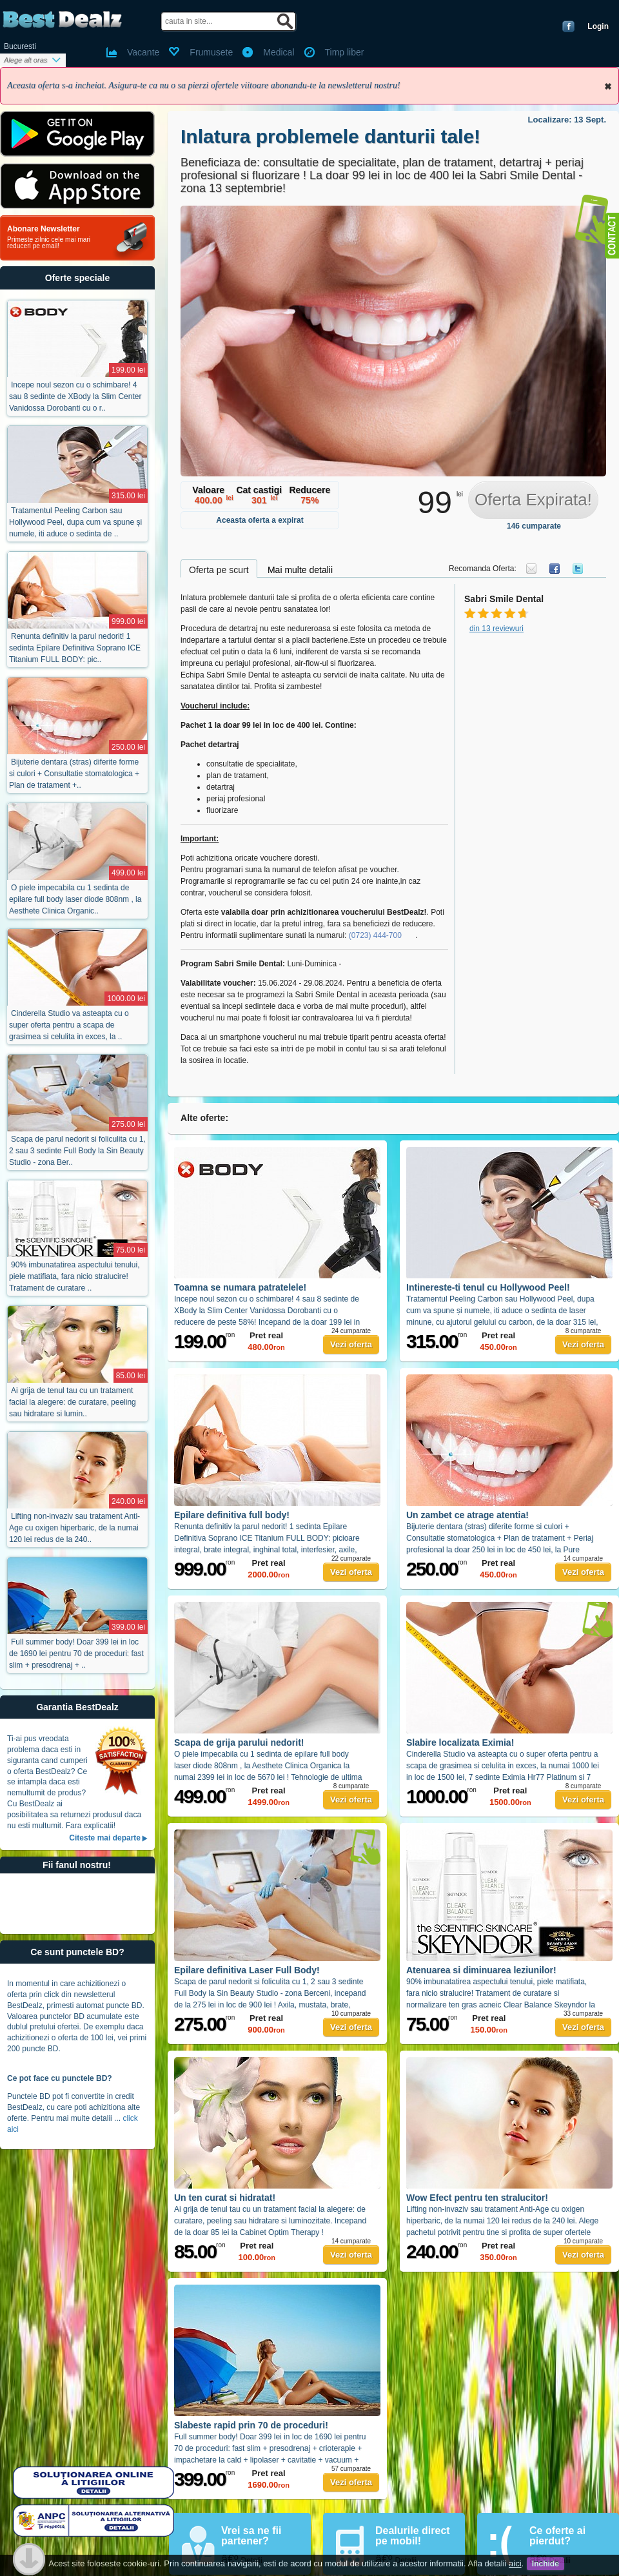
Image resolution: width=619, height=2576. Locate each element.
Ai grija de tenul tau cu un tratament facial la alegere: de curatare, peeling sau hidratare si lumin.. (72, 1402)
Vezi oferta (351, 1344)
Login (598, 26)
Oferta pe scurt (219, 570)
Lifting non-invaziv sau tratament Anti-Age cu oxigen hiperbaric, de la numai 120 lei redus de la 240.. (74, 1528)
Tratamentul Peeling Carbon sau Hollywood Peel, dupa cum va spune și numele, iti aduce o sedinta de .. (75, 522)
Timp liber (344, 52)
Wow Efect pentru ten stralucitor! (477, 2197)
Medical (278, 52)
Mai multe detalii (300, 570)
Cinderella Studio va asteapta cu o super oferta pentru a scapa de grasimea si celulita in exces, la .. (69, 1025)
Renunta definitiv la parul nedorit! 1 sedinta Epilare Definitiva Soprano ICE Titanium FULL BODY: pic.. (75, 648)
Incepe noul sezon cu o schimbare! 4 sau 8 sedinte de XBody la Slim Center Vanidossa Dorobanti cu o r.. (75, 396)
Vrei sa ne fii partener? (251, 2535)
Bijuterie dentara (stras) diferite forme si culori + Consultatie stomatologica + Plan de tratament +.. (74, 773)
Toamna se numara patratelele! (240, 1287)
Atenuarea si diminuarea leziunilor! (481, 1970)
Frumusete (211, 52)
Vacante (143, 52)
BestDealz (62, 19)
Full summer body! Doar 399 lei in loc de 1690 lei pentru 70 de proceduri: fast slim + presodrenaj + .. (76, 1653)
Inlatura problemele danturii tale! (330, 136)
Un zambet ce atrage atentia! (467, 1515)
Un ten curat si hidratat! (224, 2197)
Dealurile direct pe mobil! (412, 2535)
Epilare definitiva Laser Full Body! (247, 1970)
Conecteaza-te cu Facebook (568, 26)
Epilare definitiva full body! (232, 1515)
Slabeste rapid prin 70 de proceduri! (251, 2425)
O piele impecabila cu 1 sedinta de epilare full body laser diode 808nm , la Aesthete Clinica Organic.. (75, 899)
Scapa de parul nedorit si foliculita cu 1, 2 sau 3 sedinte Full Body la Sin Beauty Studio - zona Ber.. (77, 1151)
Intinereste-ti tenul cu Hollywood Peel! (488, 1287)
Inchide (608, 86)
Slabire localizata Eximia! (460, 1742)
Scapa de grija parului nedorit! (239, 1742)
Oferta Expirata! (533, 499)
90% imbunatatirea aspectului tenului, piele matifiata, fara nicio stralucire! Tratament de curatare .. (74, 1276)
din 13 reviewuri (496, 628)
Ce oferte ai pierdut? (557, 2535)
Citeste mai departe (105, 1837)
